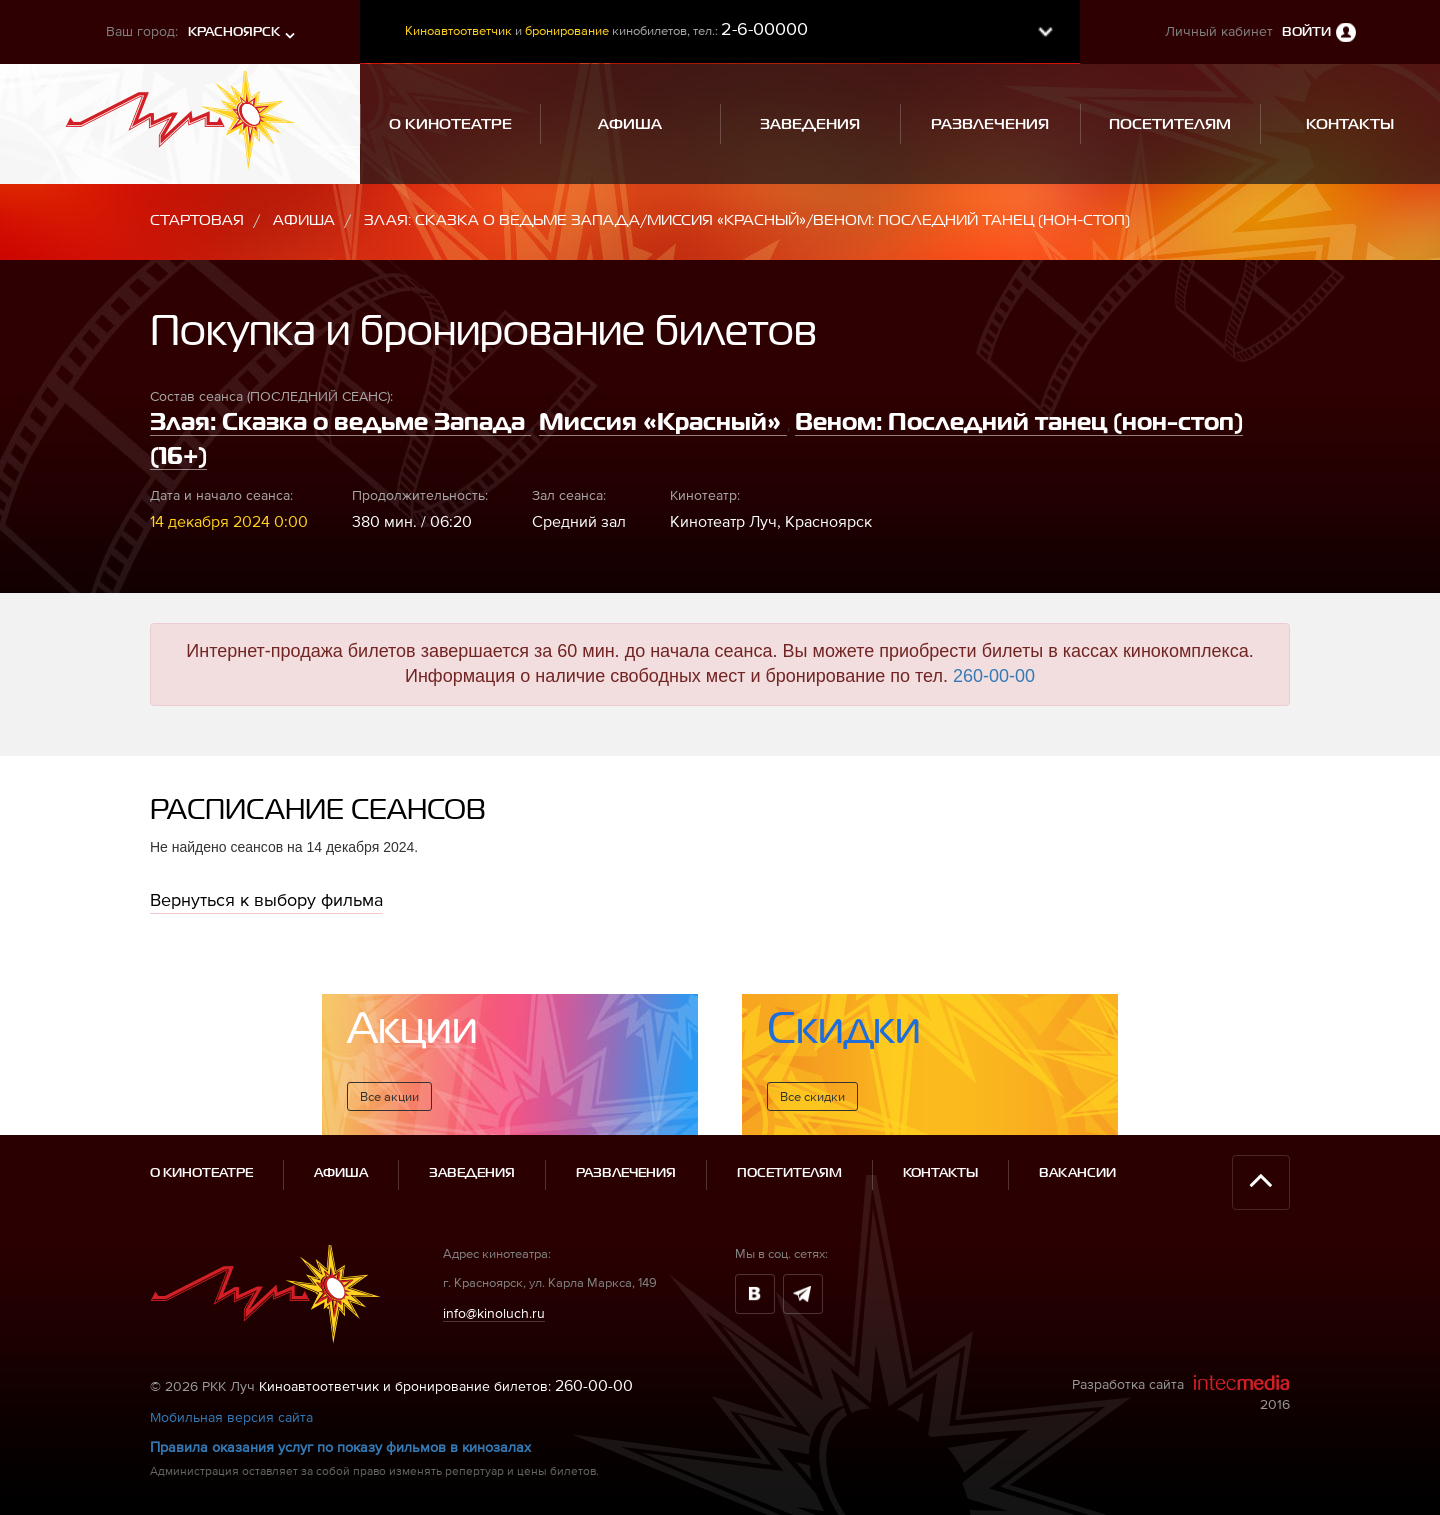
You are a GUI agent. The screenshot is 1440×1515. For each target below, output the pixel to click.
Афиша (304, 220)
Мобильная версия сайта (231, 1417)
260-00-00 (994, 676)
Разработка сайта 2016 (1181, 1393)
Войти (1306, 32)
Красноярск (234, 32)
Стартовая (197, 220)
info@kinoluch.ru (494, 1312)
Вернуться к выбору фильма (266, 899)
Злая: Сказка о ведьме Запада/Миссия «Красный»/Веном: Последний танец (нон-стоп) (747, 220)
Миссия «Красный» (663, 423)
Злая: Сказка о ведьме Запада (340, 423)
